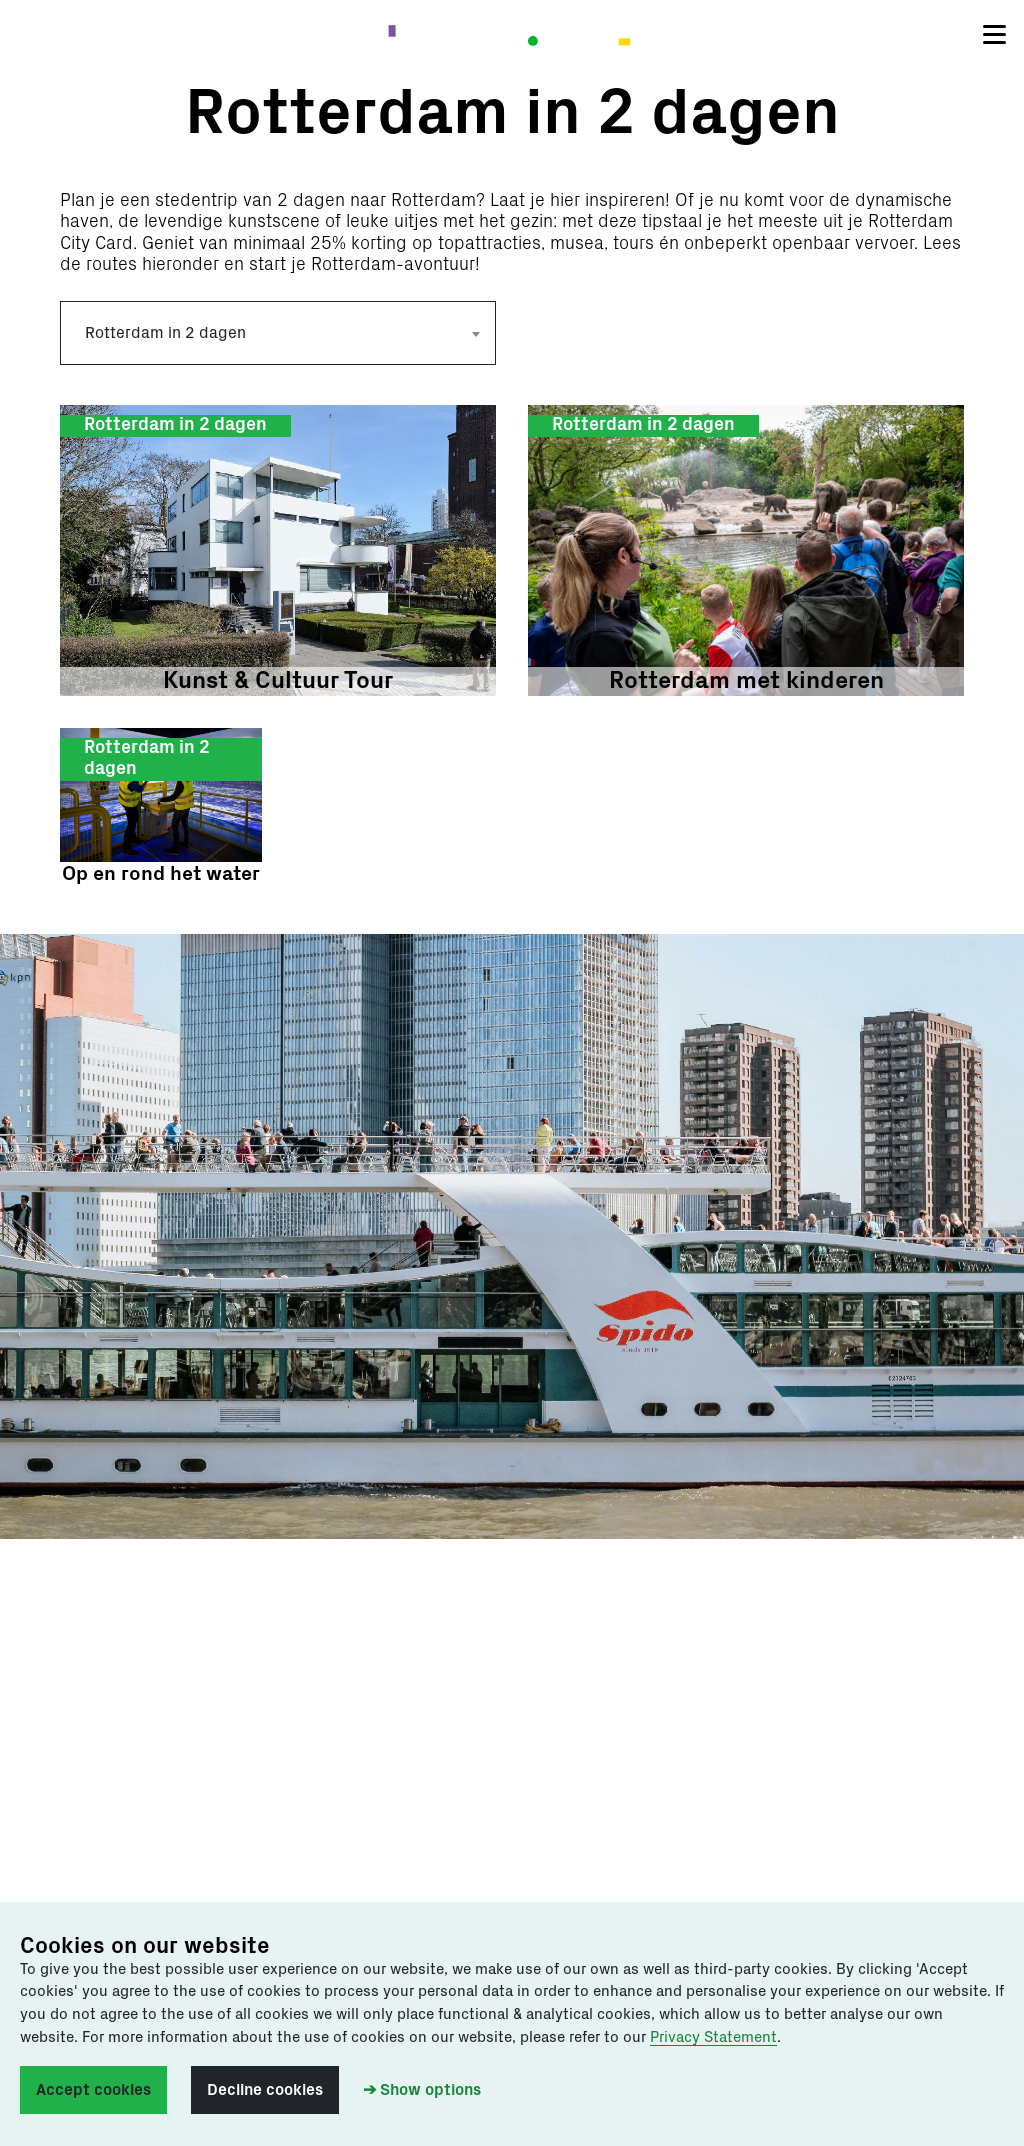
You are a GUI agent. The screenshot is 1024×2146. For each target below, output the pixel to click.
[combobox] (278, 333)
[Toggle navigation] (994, 35)
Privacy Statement (713, 2037)
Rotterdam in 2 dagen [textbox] (165, 333)
